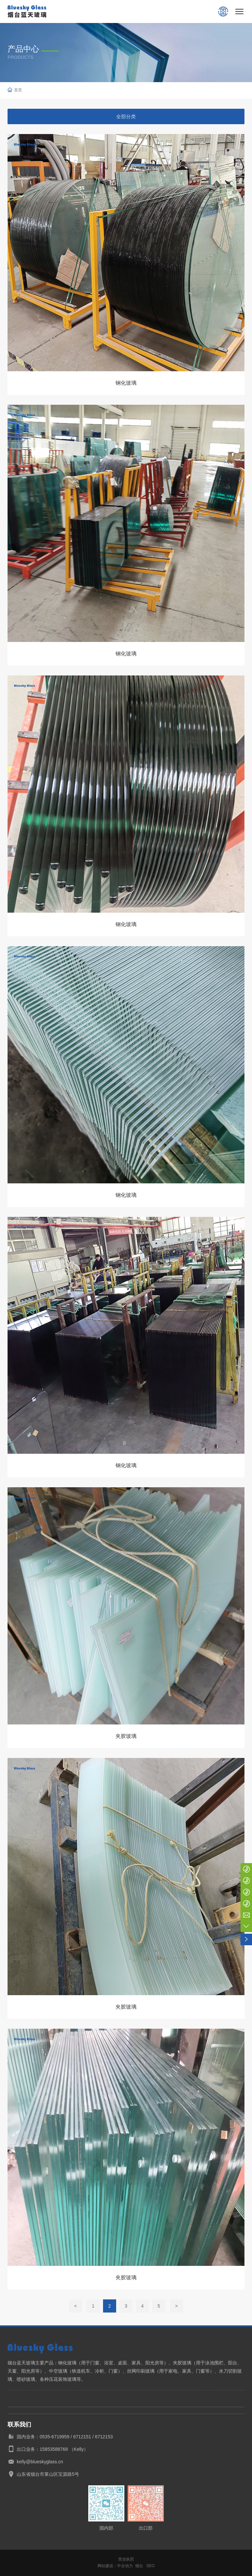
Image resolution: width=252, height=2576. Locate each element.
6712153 (104, 2436)
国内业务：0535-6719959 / (45, 2436)
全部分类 (126, 116)
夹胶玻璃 (126, 1736)
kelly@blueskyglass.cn (40, 2461)
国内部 (106, 2528)
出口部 (146, 2528)
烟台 (139, 2566)
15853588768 (54, 2449)
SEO (150, 2566)
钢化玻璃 (126, 383)
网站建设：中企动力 (115, 2566)
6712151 (82, 2436)
